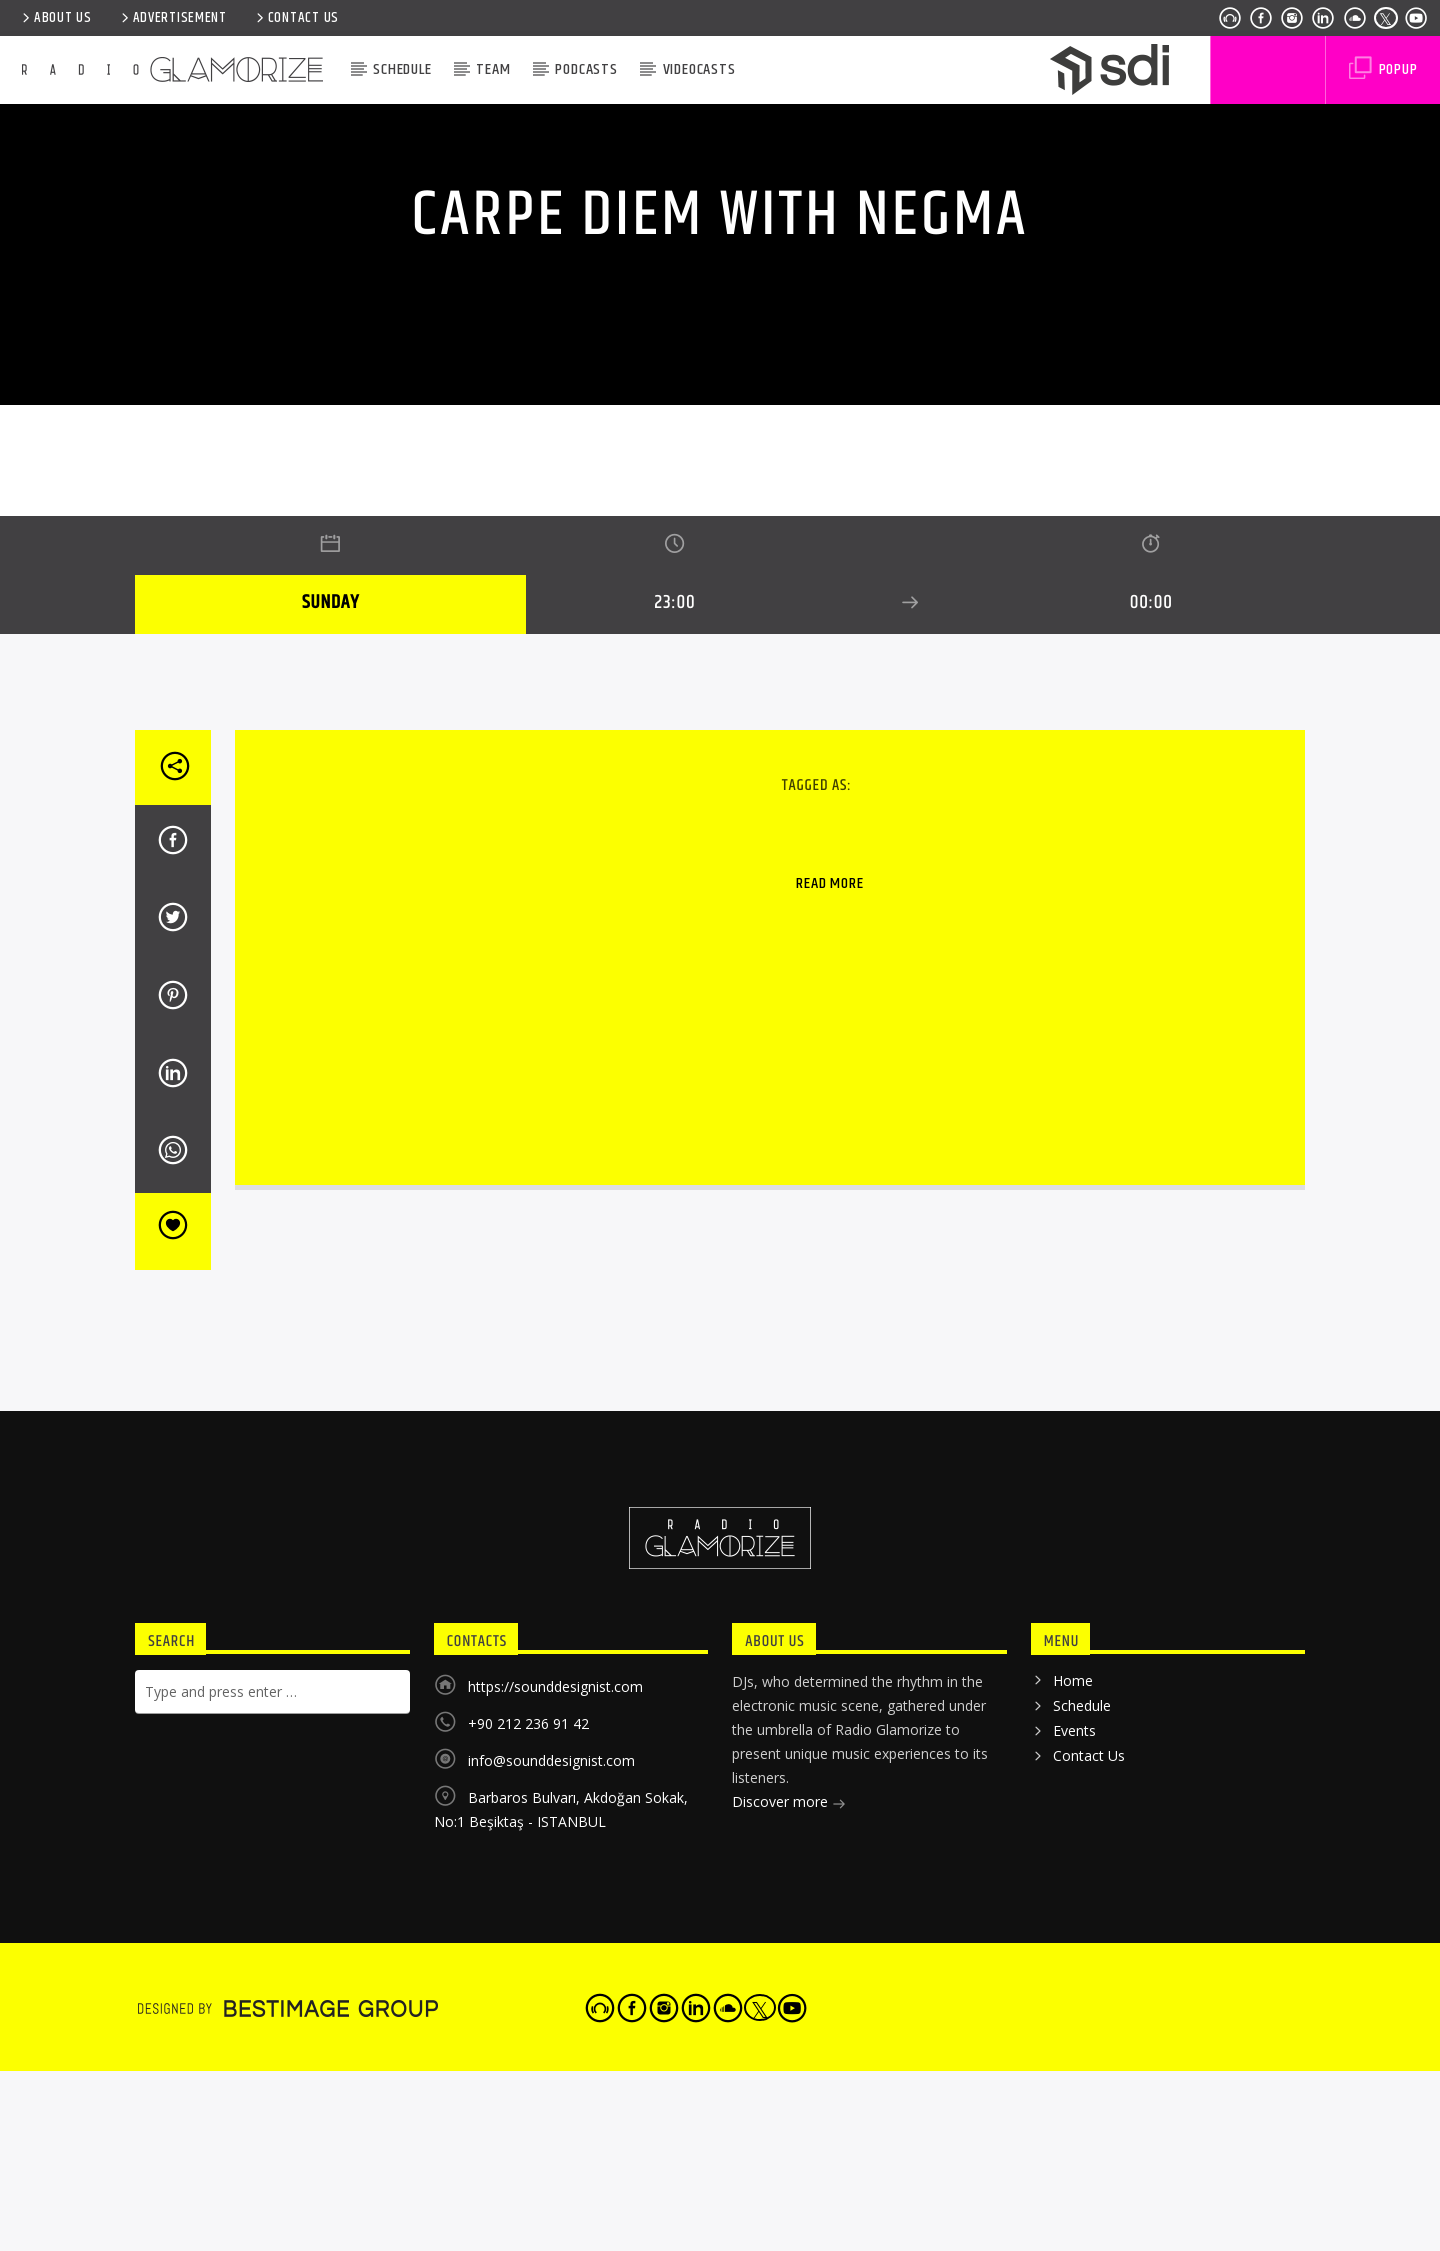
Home (1073, 2131)
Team (493, 69)
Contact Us (296, 18)
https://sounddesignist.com (555, 2137)
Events (1074, 2181)
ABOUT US (55, 18)
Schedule (402, 69)
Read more (829, 1334)
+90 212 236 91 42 (528, 2174)
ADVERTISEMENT (172, 18)
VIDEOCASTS (699, 69)
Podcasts (586, 69)
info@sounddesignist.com (551, 2211)
